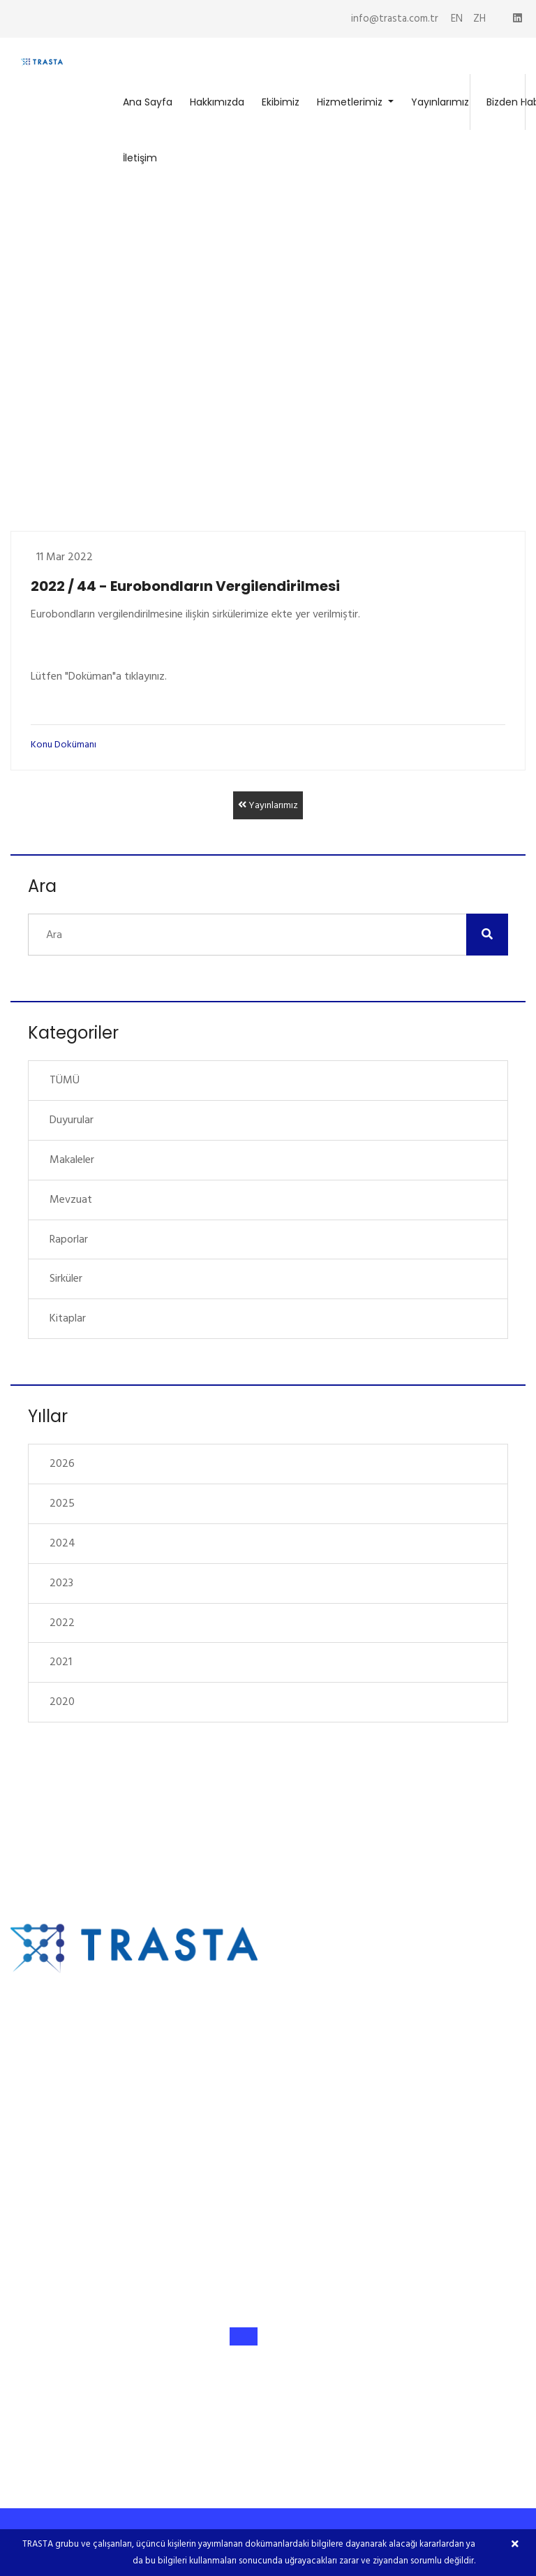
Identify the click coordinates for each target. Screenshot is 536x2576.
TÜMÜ (65, 1080)
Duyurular (72, 1120)
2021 (61, 1662)
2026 (62, 1463)
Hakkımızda (217, 102)
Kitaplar (68, 1318)
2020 (62, 1701)
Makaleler (72, 1159)
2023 (61, 1583)
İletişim (140, 158)
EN (457, 18)
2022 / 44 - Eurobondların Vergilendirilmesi (185, 586)
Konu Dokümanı (63, 744)
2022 (62, 1622)
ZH (479, 18)
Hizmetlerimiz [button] (351, 102)
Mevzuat (71, 1199)
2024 (62, 1543)
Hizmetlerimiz (324, 2052)
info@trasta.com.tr (394, 18)
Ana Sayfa (147, 102)
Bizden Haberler (329, 2116)
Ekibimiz (280, 102)
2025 (62, 1503)
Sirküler (66, 1278)
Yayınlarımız (440, 102)
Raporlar (69, 1239)
